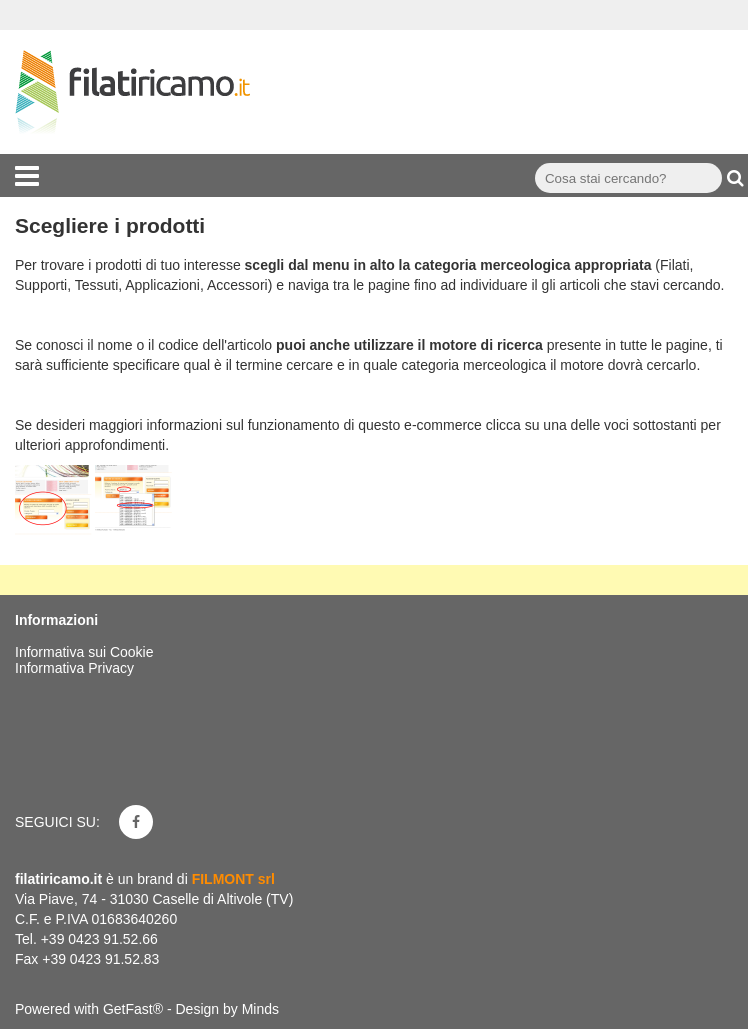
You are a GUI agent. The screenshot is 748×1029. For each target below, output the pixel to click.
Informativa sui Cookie (84, 652)
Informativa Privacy (74, 668)
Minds (260, 1009)
